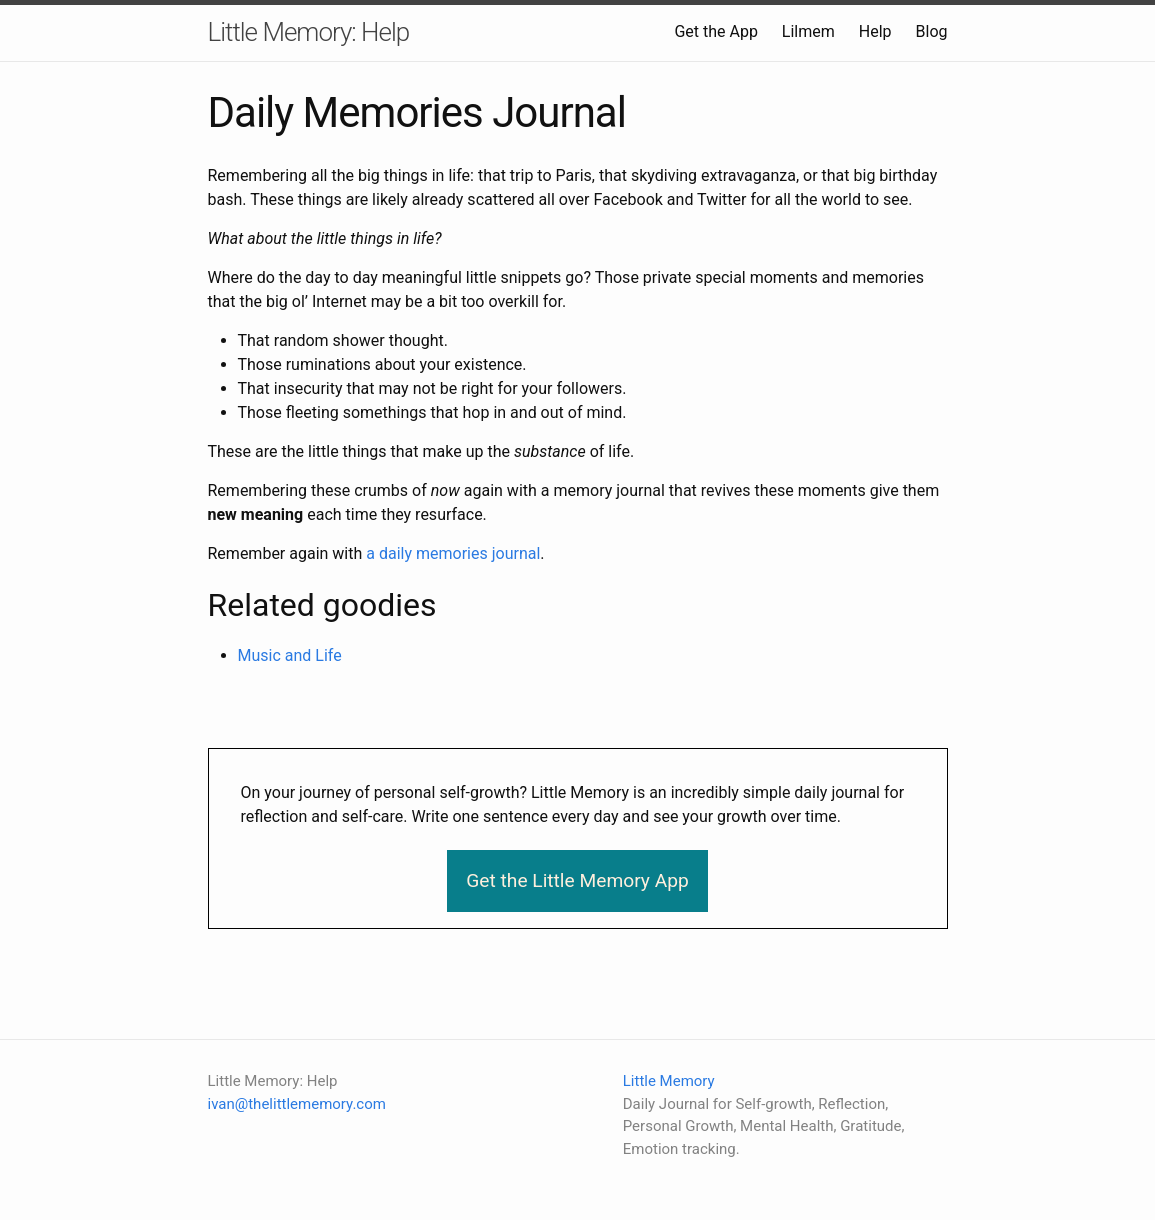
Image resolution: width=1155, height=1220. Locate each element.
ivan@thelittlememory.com (297, 1104)
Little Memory (669, 1081)
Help (875, 31)
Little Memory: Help (309, 32)
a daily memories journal (453, 553)
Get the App (716, 31)
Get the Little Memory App (577, 880)
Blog (932, 31)
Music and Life (290, 655)
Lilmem (808, 31)
